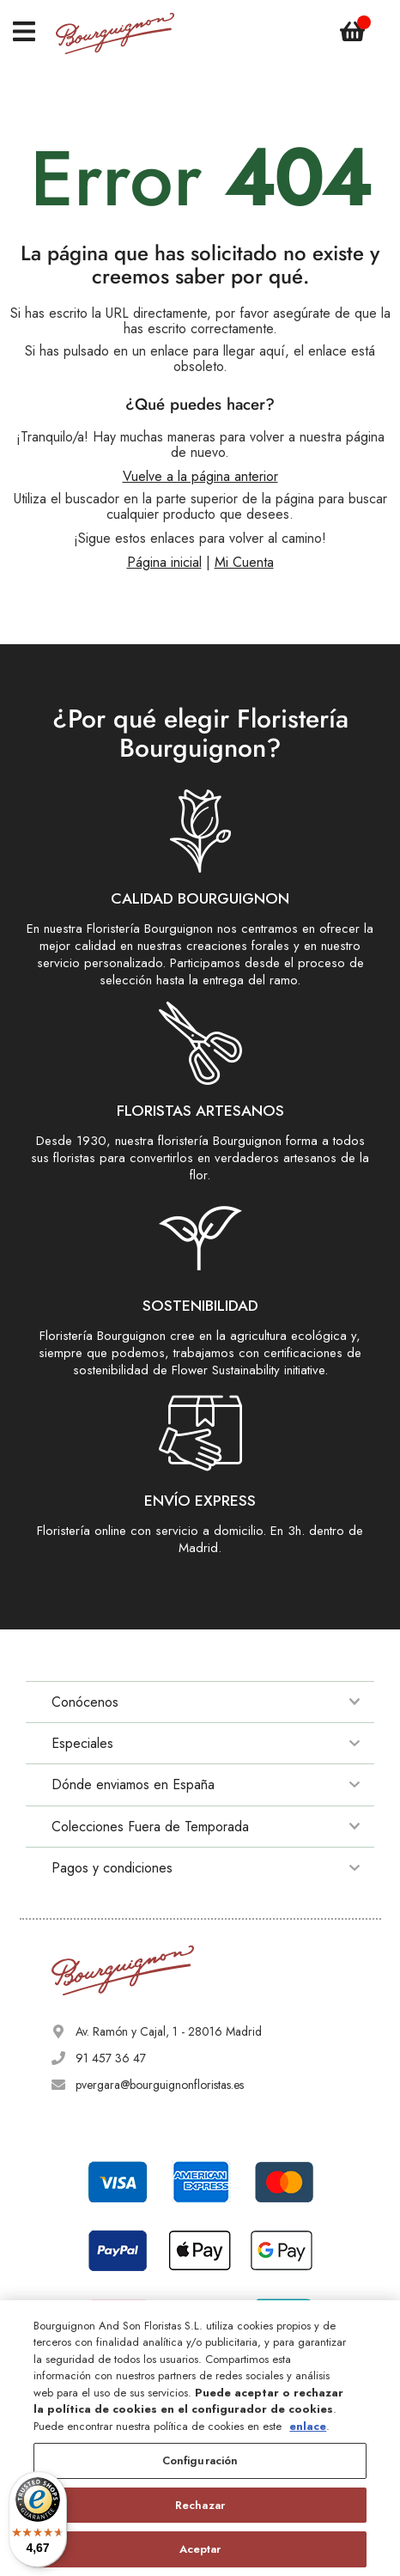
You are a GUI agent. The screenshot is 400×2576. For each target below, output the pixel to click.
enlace (307, 2426)
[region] (200, 2438)
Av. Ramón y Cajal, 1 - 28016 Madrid (169, 2031)
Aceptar (200, 2549)
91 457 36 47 (111, 2058)
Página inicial (164, 562)
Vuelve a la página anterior (200, 476)
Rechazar (200, 2505)
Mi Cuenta (244, 562)
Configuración (200, 2460)
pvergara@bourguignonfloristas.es (160, 2085)
